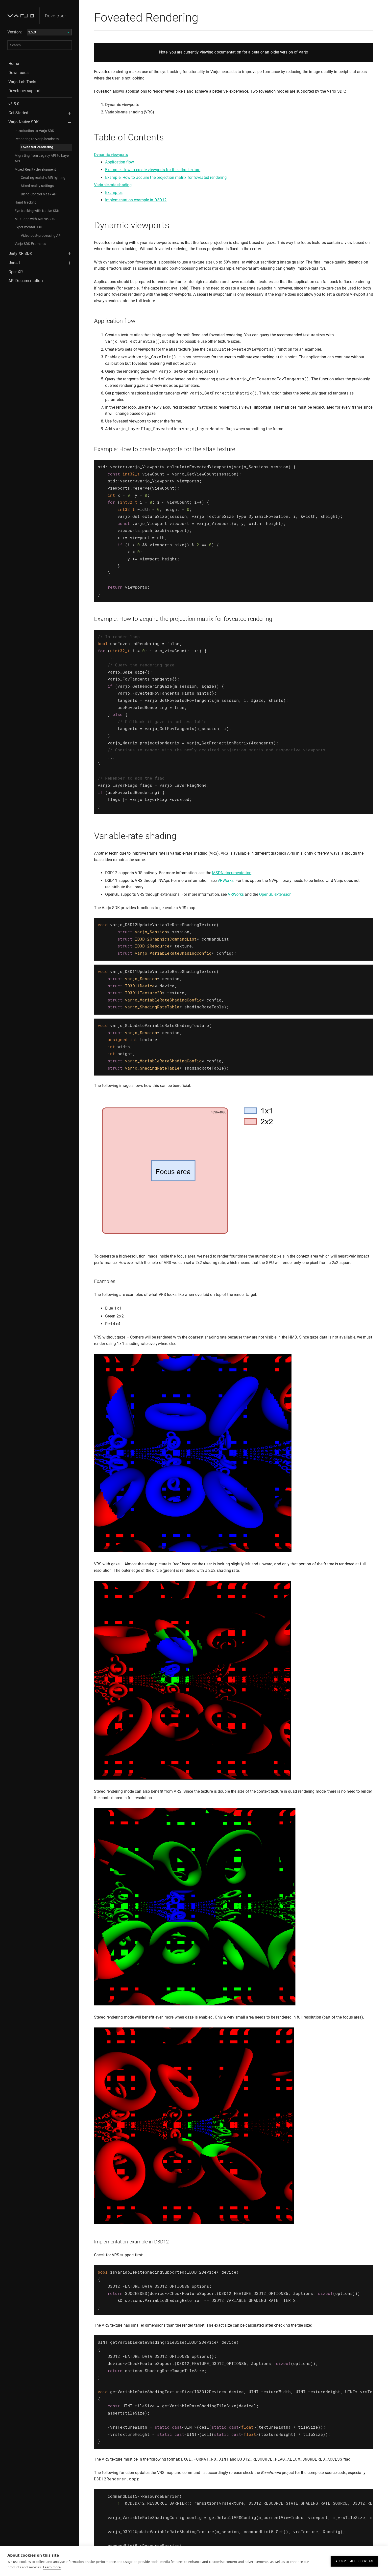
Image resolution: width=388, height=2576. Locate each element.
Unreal (14, 262)
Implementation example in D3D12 (136, 200)
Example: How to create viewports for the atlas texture (152, 169)
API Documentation (25, 280)
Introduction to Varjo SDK (34, 131)
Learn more (52, 2567)
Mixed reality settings (37, 186)
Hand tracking (26, 202)
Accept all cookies (354, 2561)
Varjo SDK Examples (30, 244)
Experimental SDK (28, 227)
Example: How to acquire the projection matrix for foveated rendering (166, 177)
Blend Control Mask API (39, 194)
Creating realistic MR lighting (43, 178)
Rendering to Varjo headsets (37, 139)
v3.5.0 (13, 104)
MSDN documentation (231, 851)
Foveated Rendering (37, 147)
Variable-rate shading (113, 185)
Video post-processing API (41, 235)
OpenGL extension (275, 872)
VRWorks (226, 858)
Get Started (18, 112)
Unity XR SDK (20, 253)
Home (13, 63)
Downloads (18, 72)
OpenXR (15, 271)
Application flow (119, 162)
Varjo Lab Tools (22, 81)
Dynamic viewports (111, 154)
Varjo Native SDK (23, 122)
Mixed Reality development (35, 169)
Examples (113, 192)
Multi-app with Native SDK (35, 219)
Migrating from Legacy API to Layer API (42, 158)
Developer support (24, 90)
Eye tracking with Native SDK (37, 211)
